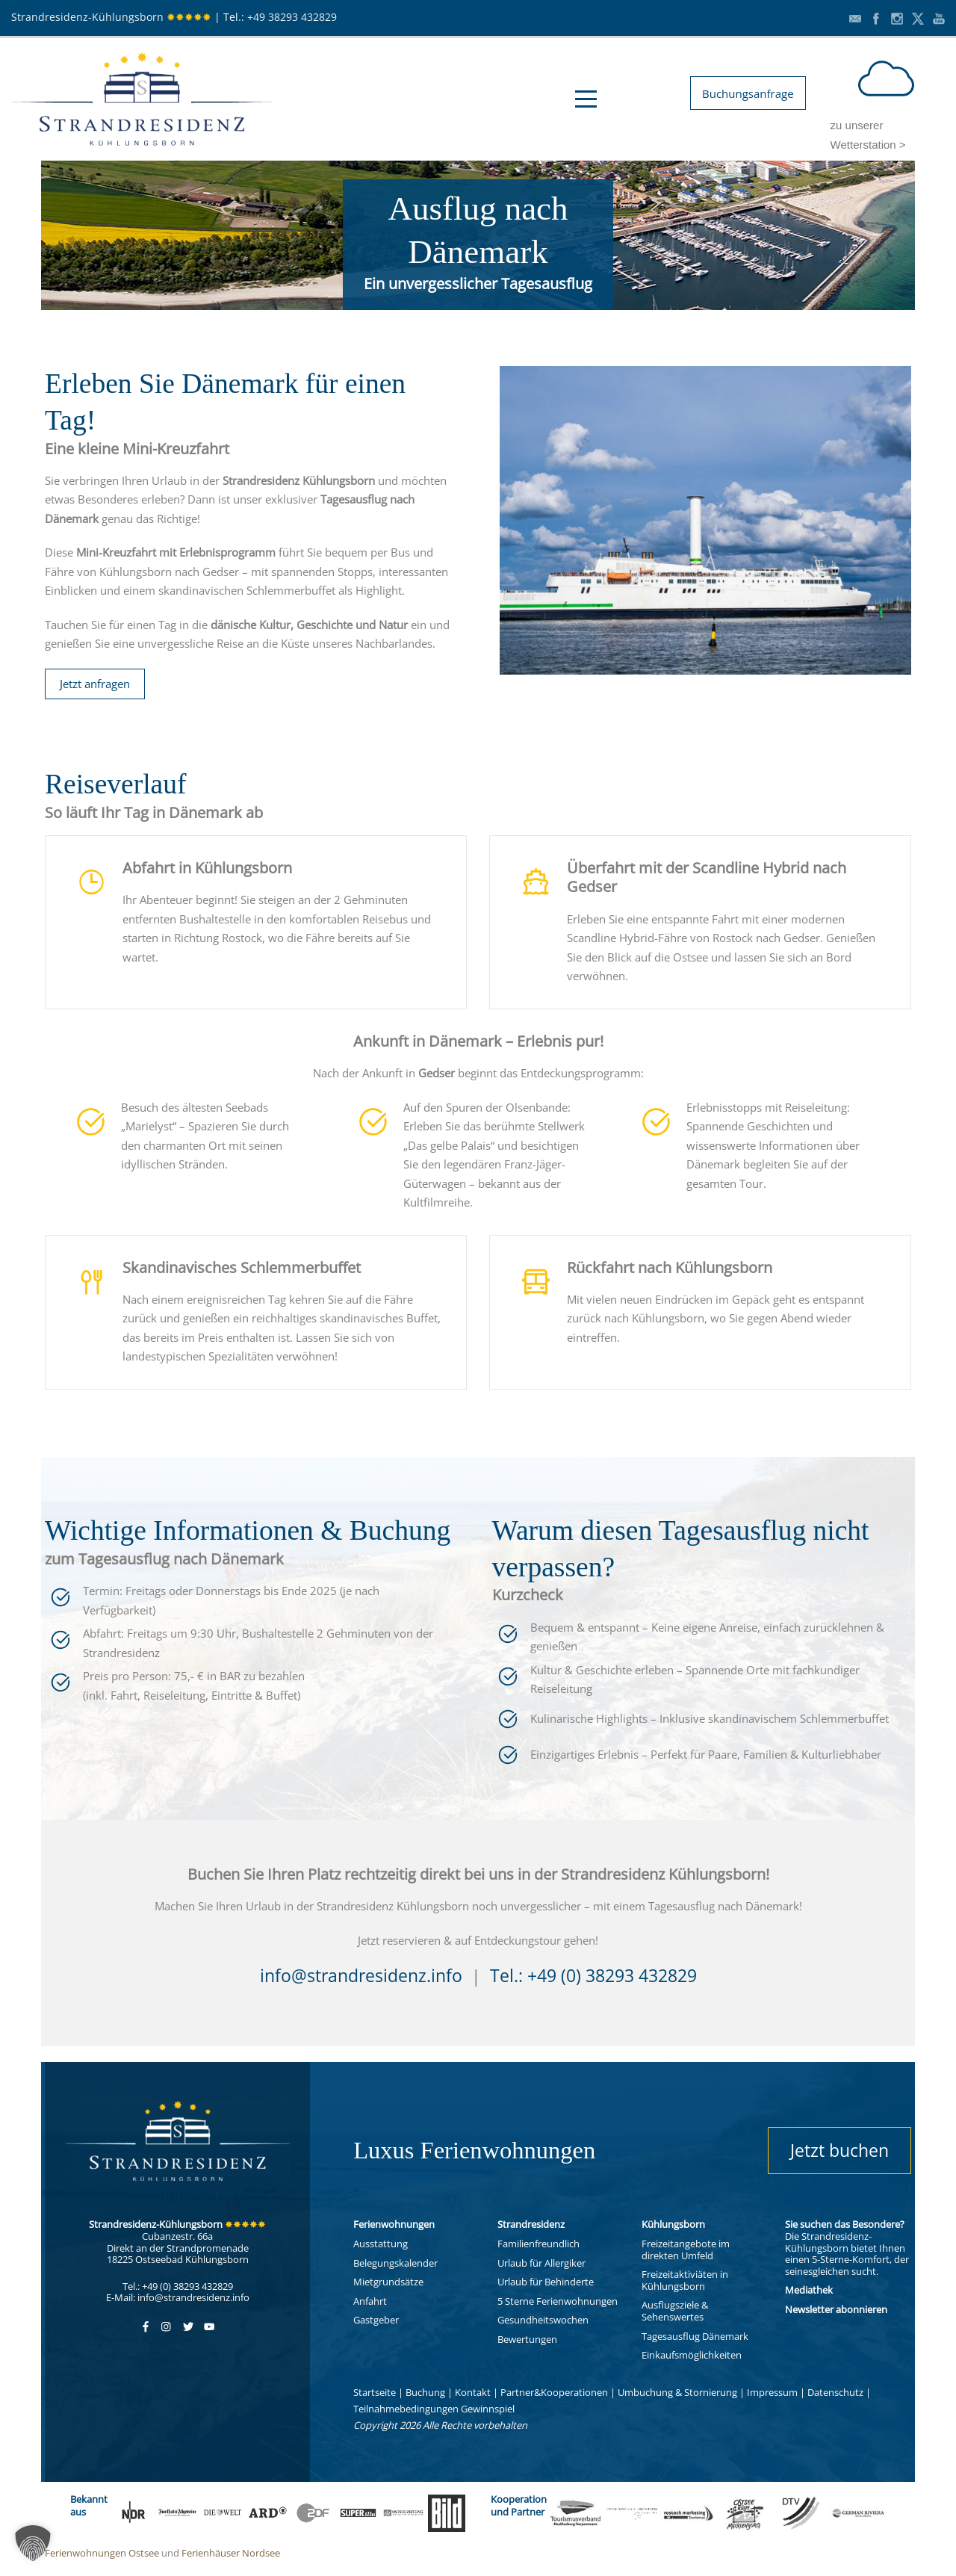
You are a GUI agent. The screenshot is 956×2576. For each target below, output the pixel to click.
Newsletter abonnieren (836, 2309)
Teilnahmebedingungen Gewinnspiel (434, 2408)
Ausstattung (380, 2243)
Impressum (772, 2392)
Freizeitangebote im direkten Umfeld (686, 2249)
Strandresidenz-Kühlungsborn (111, 17)
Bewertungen (527, 2339)
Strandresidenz (531, 2224)
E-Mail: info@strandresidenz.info (177, 2297)
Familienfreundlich (538, 2243)
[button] (33, 2543)
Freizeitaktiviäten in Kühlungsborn (685, 2280)
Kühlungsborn (673, 2224)
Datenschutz (835, 2392)
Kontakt (473, 2392)
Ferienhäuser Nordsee (230, 2553)
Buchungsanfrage (748, 93)
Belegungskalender (395, 2263)
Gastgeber (376, 2319)
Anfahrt (370, 2301)
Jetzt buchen (839, 2150)
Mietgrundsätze (388, 2281)
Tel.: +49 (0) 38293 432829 (593, 1975)
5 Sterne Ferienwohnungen (557, 2301)
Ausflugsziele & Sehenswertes (675, 2310)
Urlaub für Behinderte (545, 2281)
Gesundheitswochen (543, 2319)
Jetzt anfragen (95, 683)
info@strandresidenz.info (361, 1975)
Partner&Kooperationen (554, 2392)
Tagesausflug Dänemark (695, 2336)
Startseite (374, 2392)
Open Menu (586, 99)
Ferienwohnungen (394, 2224)
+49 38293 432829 (292, 17)
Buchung (425, 2392)
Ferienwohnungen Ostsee (102, 2553)
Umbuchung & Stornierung (677, 2392)
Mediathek (809, 2290)
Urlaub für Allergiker (541, 2263)
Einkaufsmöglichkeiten (692, 2355)
